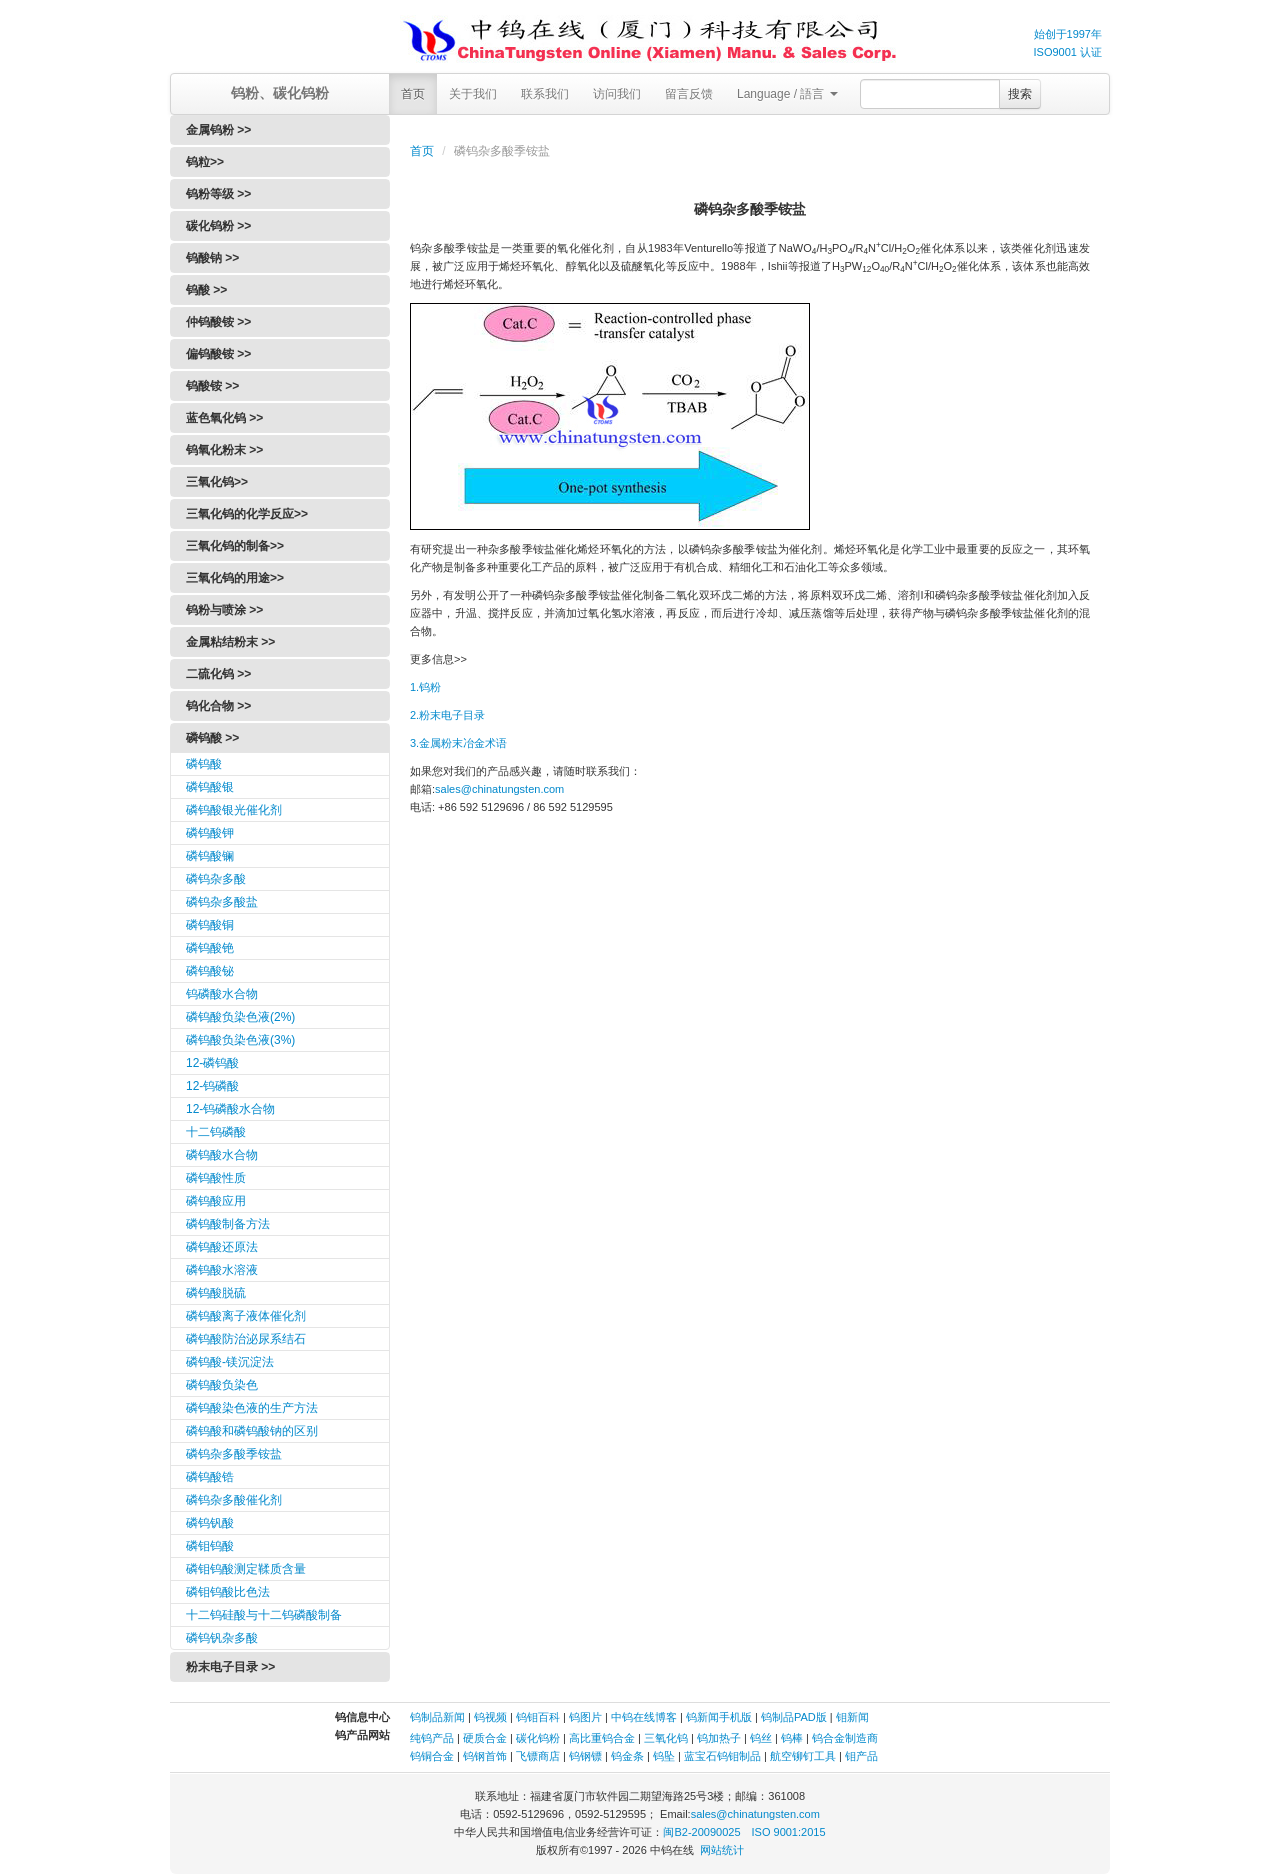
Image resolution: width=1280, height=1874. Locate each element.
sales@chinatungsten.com (499, 789)
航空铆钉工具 (803, 1756)
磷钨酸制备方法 (228, 1224)
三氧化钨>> (217, 482)
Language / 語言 (787, 94)
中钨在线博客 (644, 1717)
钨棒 (792, 1738)
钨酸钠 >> (212, 258)
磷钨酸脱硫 (216, 1293)
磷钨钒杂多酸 (222, 1638)
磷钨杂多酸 (216, 879)
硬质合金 (485, 1738)
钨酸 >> (206, 290)
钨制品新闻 (439, 1717)
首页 (413, 94)
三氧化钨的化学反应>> (247, 514)
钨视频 (490, 1717)
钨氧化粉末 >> (224, 450)
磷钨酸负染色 (222, 1385)
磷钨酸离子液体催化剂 (246, 1316)
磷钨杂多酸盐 (222, 902)
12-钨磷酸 (212, 1086)
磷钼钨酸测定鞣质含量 (246, 1569)
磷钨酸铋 (210, 971)
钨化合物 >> (218, 706)
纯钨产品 (432, 1738)
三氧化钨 (666, 1738)
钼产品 (861, 1756)
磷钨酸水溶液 (222, 1270)
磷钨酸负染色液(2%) (240, 1017)
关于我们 (473, 94)
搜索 (1020, 94)
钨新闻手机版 (719, 1717)
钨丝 (761, 1738)
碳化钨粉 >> (218, 226)
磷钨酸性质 (216, 1178)
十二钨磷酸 (216, 1132)
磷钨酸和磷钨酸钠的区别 (252, 1431)
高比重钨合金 (602, 1738)
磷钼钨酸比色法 (228, 1592)
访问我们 (617, 94)
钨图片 (585, 1717)
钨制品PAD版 (794, 1717)
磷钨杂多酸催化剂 (234, 1500)
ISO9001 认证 (1068, 52)
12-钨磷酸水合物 (230, 1109)
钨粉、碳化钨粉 (280, 93)
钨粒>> (205, 162)
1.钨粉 (425, 687)
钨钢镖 (585, 1756)
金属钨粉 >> (218, 130)
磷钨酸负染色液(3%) (240, 1040)
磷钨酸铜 (210, 925)
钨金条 (627, 1756)
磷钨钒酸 (210, 1523)
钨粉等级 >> (218, 194)
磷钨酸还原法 (222, 1247)
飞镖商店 (538, 1756)
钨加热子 (719, 1738)
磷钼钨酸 (210, 1546)
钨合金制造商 (845, 1738)
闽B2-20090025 (701, 1832)
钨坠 (664, 1756)
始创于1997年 (1068, 34)
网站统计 (722, 1850)
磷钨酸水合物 (222, 1155)
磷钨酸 (204, 764)
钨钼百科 (538, 1717)
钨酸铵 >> (212, 386)
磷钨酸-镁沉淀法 (230, 1362)
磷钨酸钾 (210, 833)
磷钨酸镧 (210, 856)
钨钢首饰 (485, 1756)
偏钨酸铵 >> (218, 354)
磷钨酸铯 (210, 948)
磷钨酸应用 (216, 1201)
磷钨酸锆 (210, 1477)
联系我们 (545, 94)
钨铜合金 (432, 1756)
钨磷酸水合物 (222, 994)
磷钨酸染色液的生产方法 (252, 1408)
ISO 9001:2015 (789, 1832)
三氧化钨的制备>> (235, 546)
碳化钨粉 (538, 1738)
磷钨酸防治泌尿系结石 (246, 1339)
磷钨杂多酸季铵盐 (234, 1454)
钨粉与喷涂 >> (224, 610)
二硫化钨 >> (218, 674)
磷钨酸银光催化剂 (234, 810)
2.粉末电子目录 (447, 715)
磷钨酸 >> (212, 738)
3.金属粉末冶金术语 (458, 743)
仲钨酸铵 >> (218, 322)
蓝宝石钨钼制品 (722, 1756)
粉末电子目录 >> (230, 1667)
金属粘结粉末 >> (230, 642)
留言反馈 (689, 94)
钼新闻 (852, 1717)
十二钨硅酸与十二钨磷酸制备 (264, 1615)
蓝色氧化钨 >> (224, 418)
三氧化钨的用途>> (235, 578)
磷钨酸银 (210, 787)
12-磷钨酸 (212, 1063)
